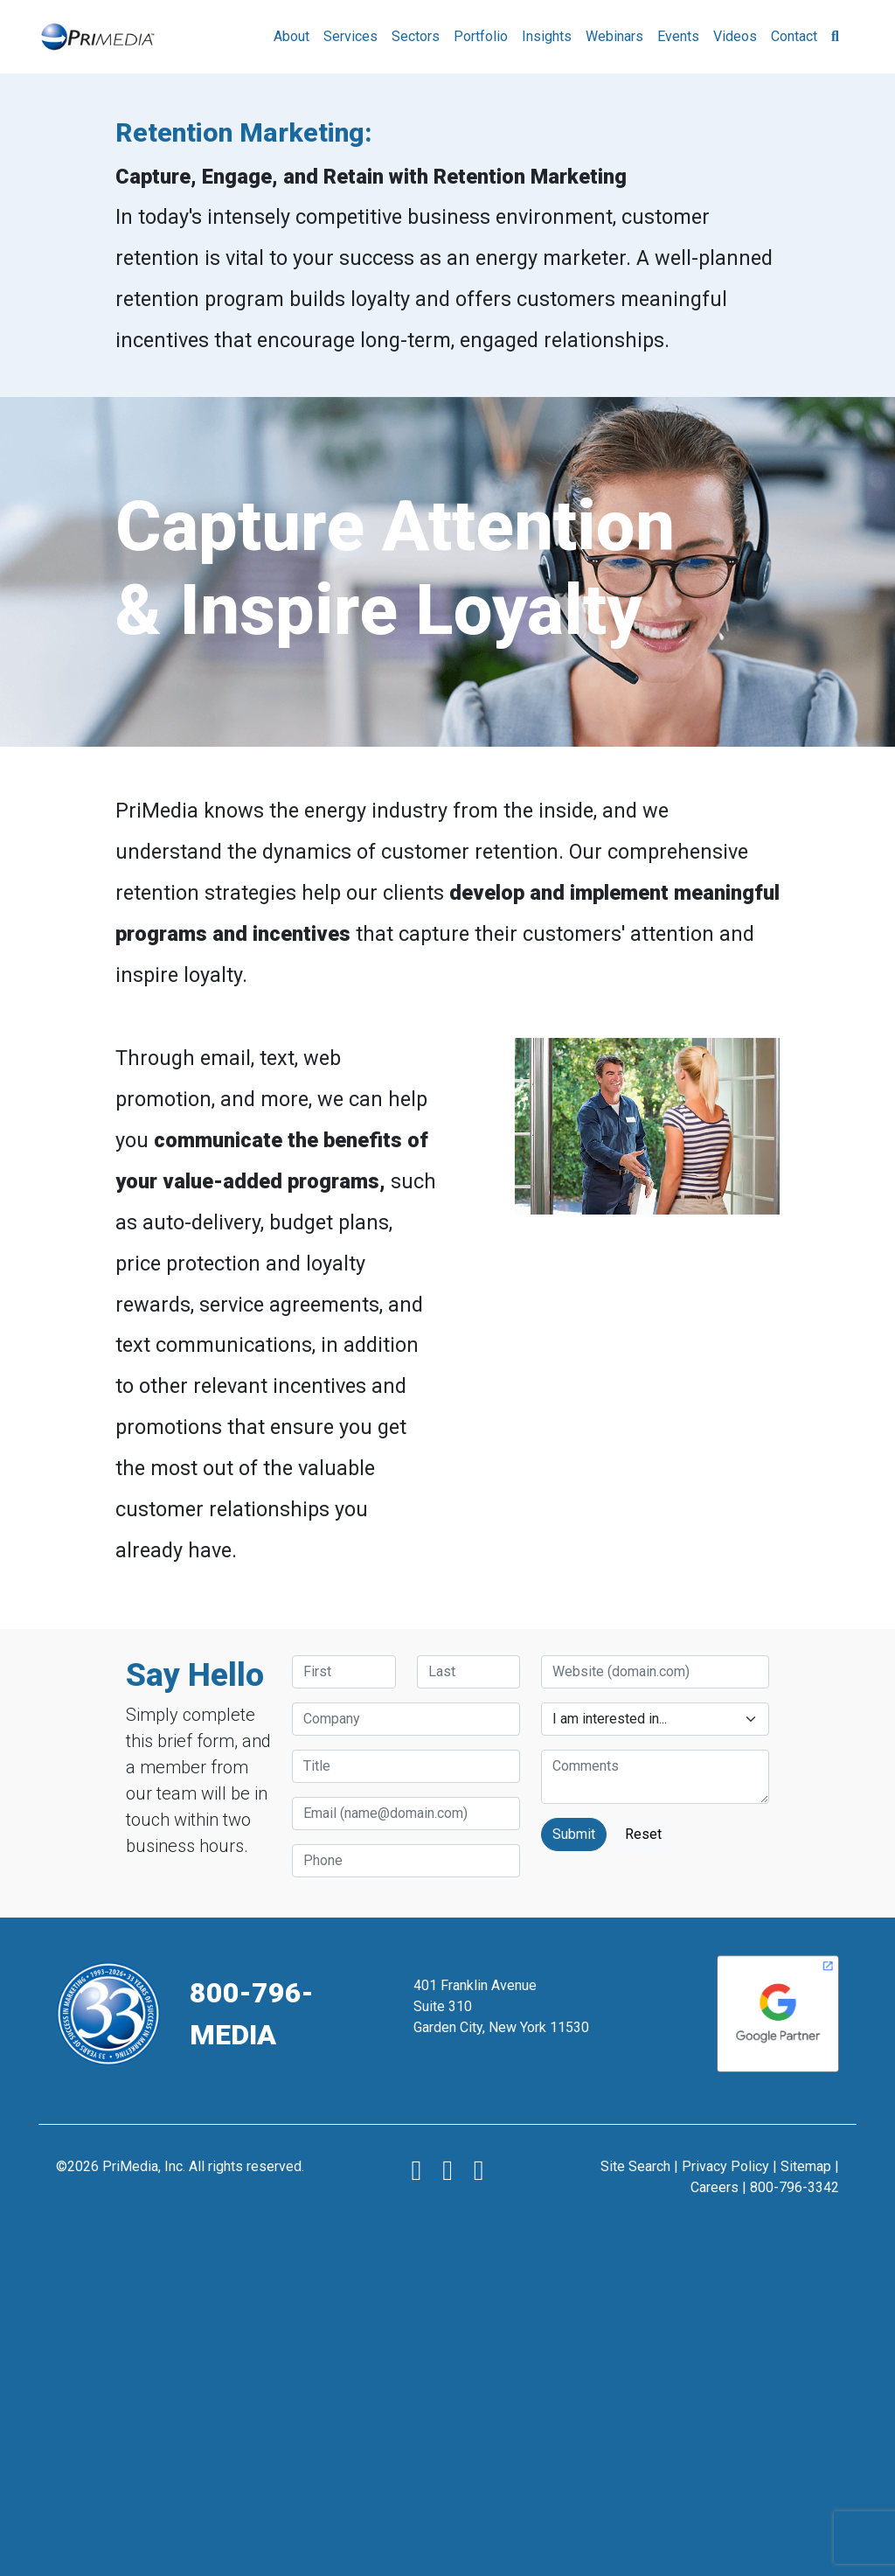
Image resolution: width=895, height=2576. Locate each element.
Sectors (416, 36)
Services (350, 36)
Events (678, 36)
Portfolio (481, 36)
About (291, 36)
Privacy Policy (725, 2166)
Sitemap (806, 2166)
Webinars (614, 36)
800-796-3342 (794, 2187)
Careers (714, 2187)
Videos (735, 36)
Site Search (635, 2166)
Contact (794, 36)
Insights (547, 36)
